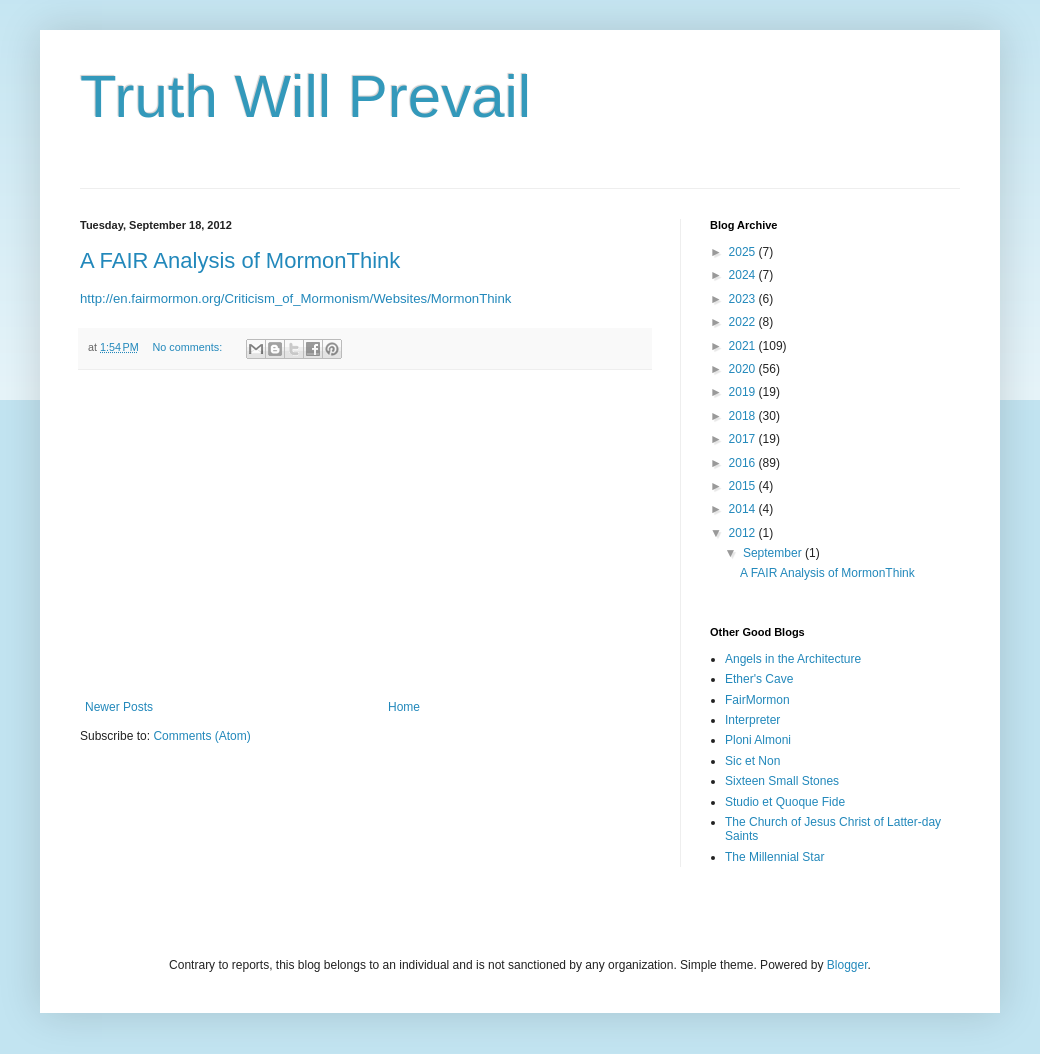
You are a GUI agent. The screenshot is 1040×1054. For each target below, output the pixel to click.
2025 (744, 252)
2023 (744, 299)
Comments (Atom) (201, 736)
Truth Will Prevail (305, 96)
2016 (744, 463)
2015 (744, 486)
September (774, 553)
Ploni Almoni (758, 740)
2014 (744, 509)
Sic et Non (752, 761)
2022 (744, 322)
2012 (744, 533)
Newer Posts (119, 707)
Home (404, 707)
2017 (744, 439)
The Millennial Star (774, 857)
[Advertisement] (365, 535)
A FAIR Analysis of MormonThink (240, 260)
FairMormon (757, 700)
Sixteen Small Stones (782, 781)
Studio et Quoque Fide (785, 802)
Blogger (847, 965)
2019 (744, 392)
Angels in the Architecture (793, 659)
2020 (744, 369)
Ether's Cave (759, 679)
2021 (744, 346)
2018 (744, 416)
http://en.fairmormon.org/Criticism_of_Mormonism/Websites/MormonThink (295, 298)
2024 (744, 275)
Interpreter (752, 720)
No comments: (189, 347)
